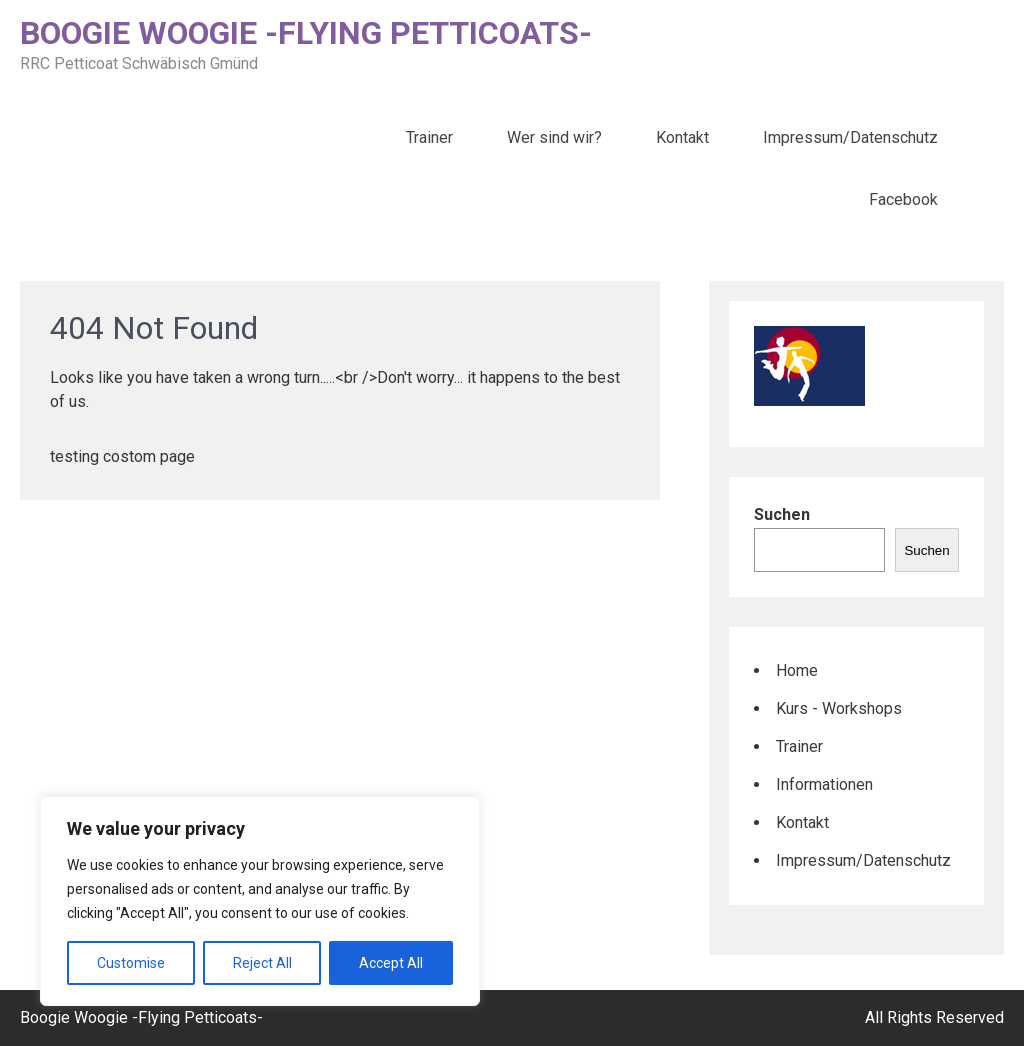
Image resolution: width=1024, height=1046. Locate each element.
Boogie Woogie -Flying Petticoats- (306, 33)
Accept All (391, 963)
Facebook (903, 199)
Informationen (824, 784)
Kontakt (682, 137)
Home (797, 670)
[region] (260, 901)
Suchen (782, 514)
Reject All (262, 963)
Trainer (429, 137)
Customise (131, 963)
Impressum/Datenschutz (850, 137)
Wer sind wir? (554, 137)
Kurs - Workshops (839, 708)
